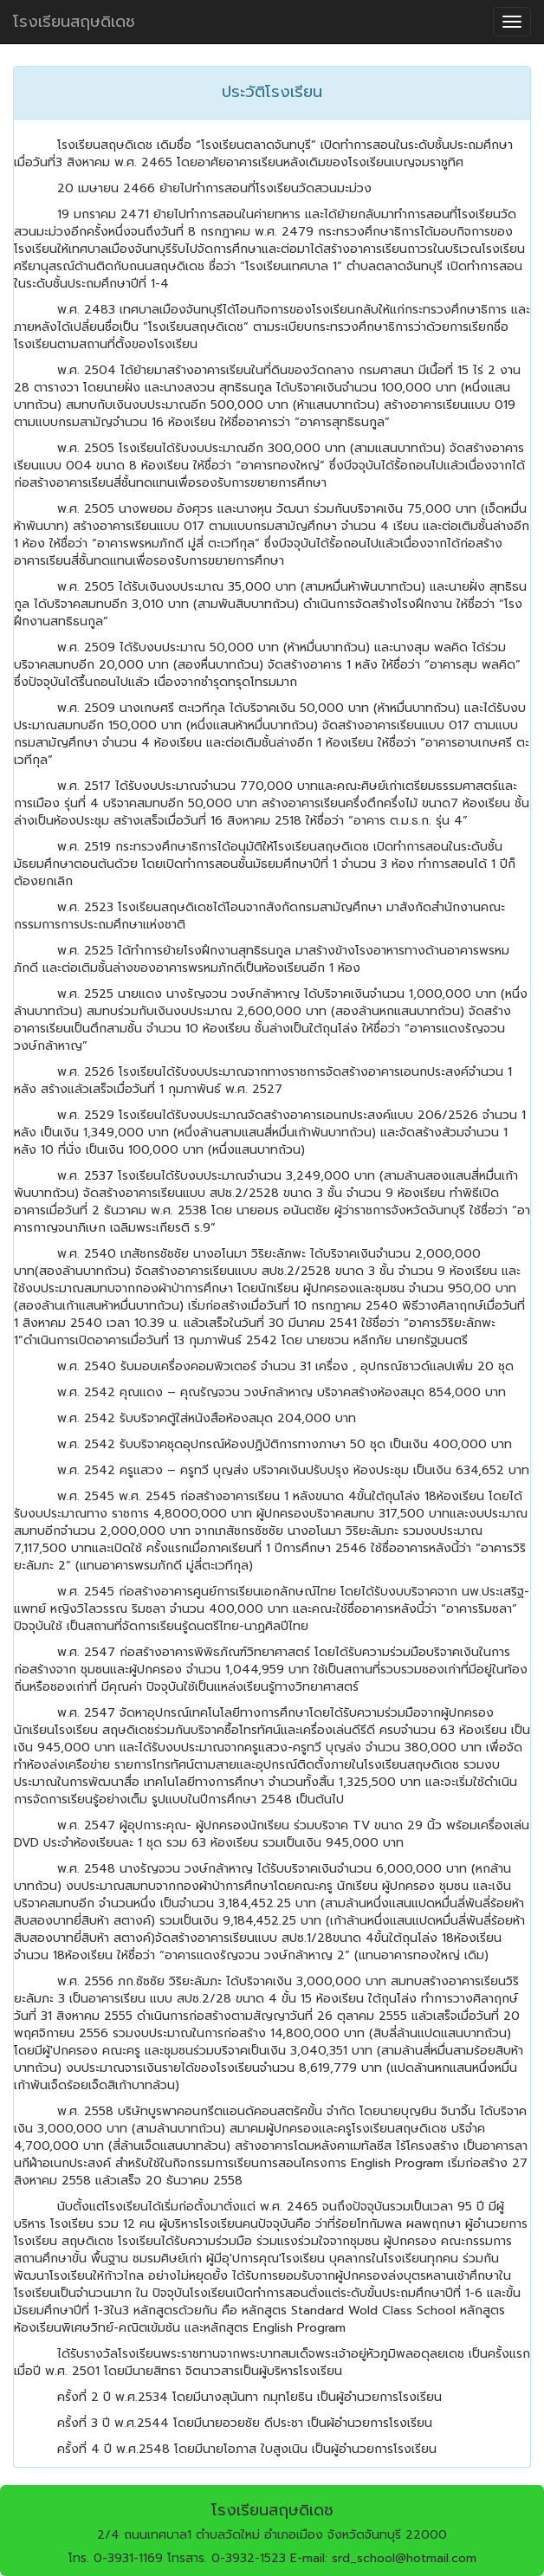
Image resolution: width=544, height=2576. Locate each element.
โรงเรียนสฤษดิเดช (74, 22)
